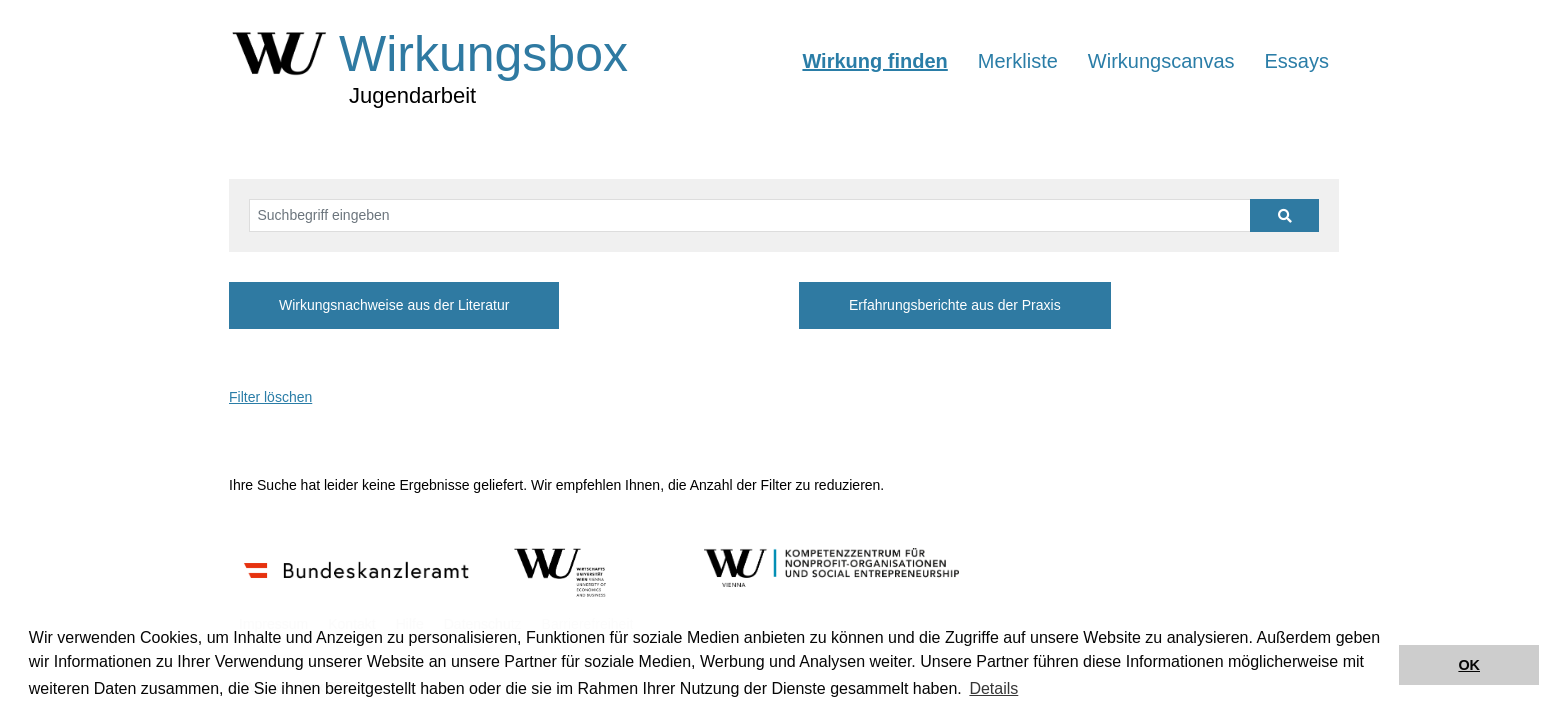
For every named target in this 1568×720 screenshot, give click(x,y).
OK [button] (1469, 665)
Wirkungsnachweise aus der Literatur (394, 305)
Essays (1297, 61)
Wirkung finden (874, 61)
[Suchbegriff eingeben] (750, 215)
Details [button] (993, 688)
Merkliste (1018, 61)
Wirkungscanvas (1161, 61)
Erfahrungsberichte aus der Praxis (955, 305)
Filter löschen (270, 397)
